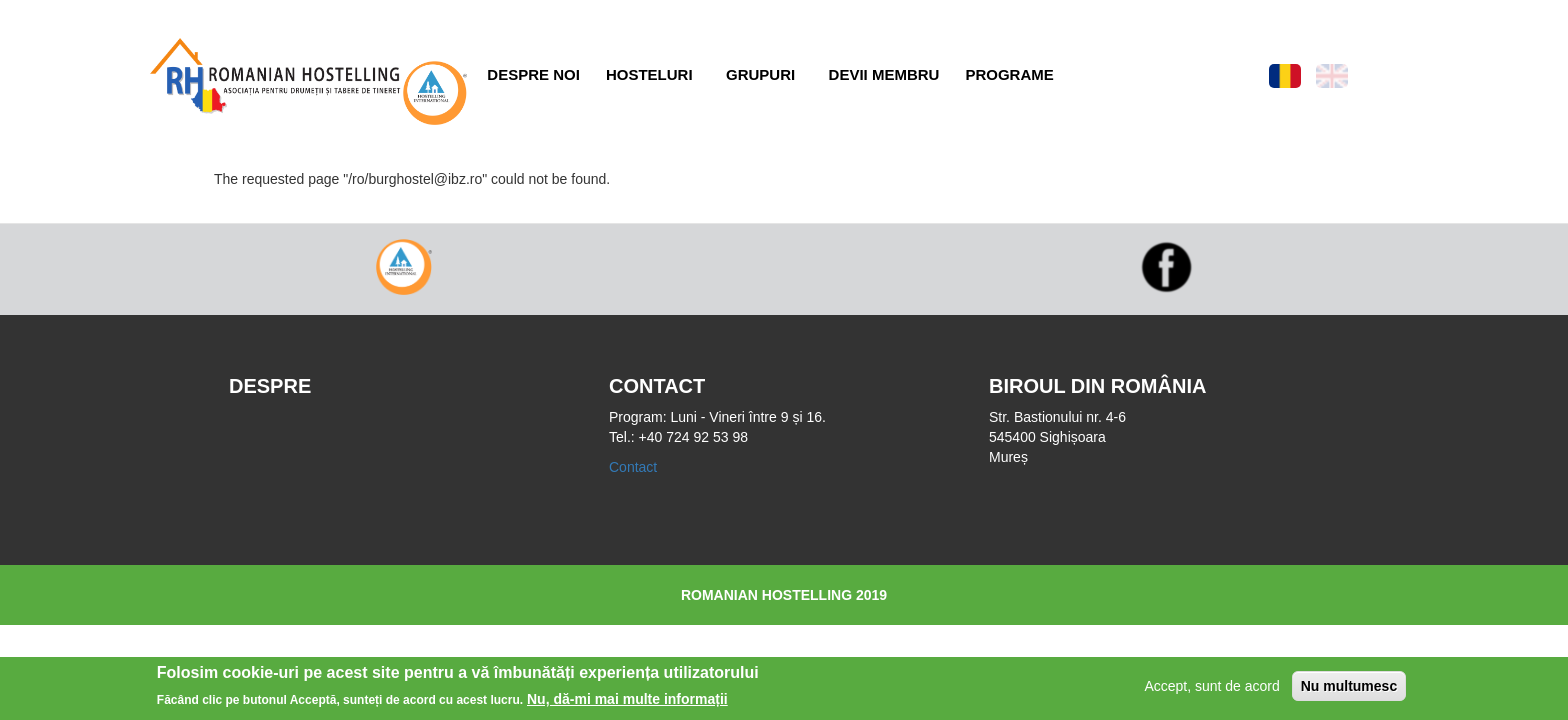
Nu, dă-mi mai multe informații (627, 702)
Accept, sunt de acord (1211, 688)
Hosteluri (649, 74)
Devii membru (884, 74)
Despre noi (533, 74)
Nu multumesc (1349, 688)
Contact (633, 467)
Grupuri (760, 74)
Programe (1009, 74)
